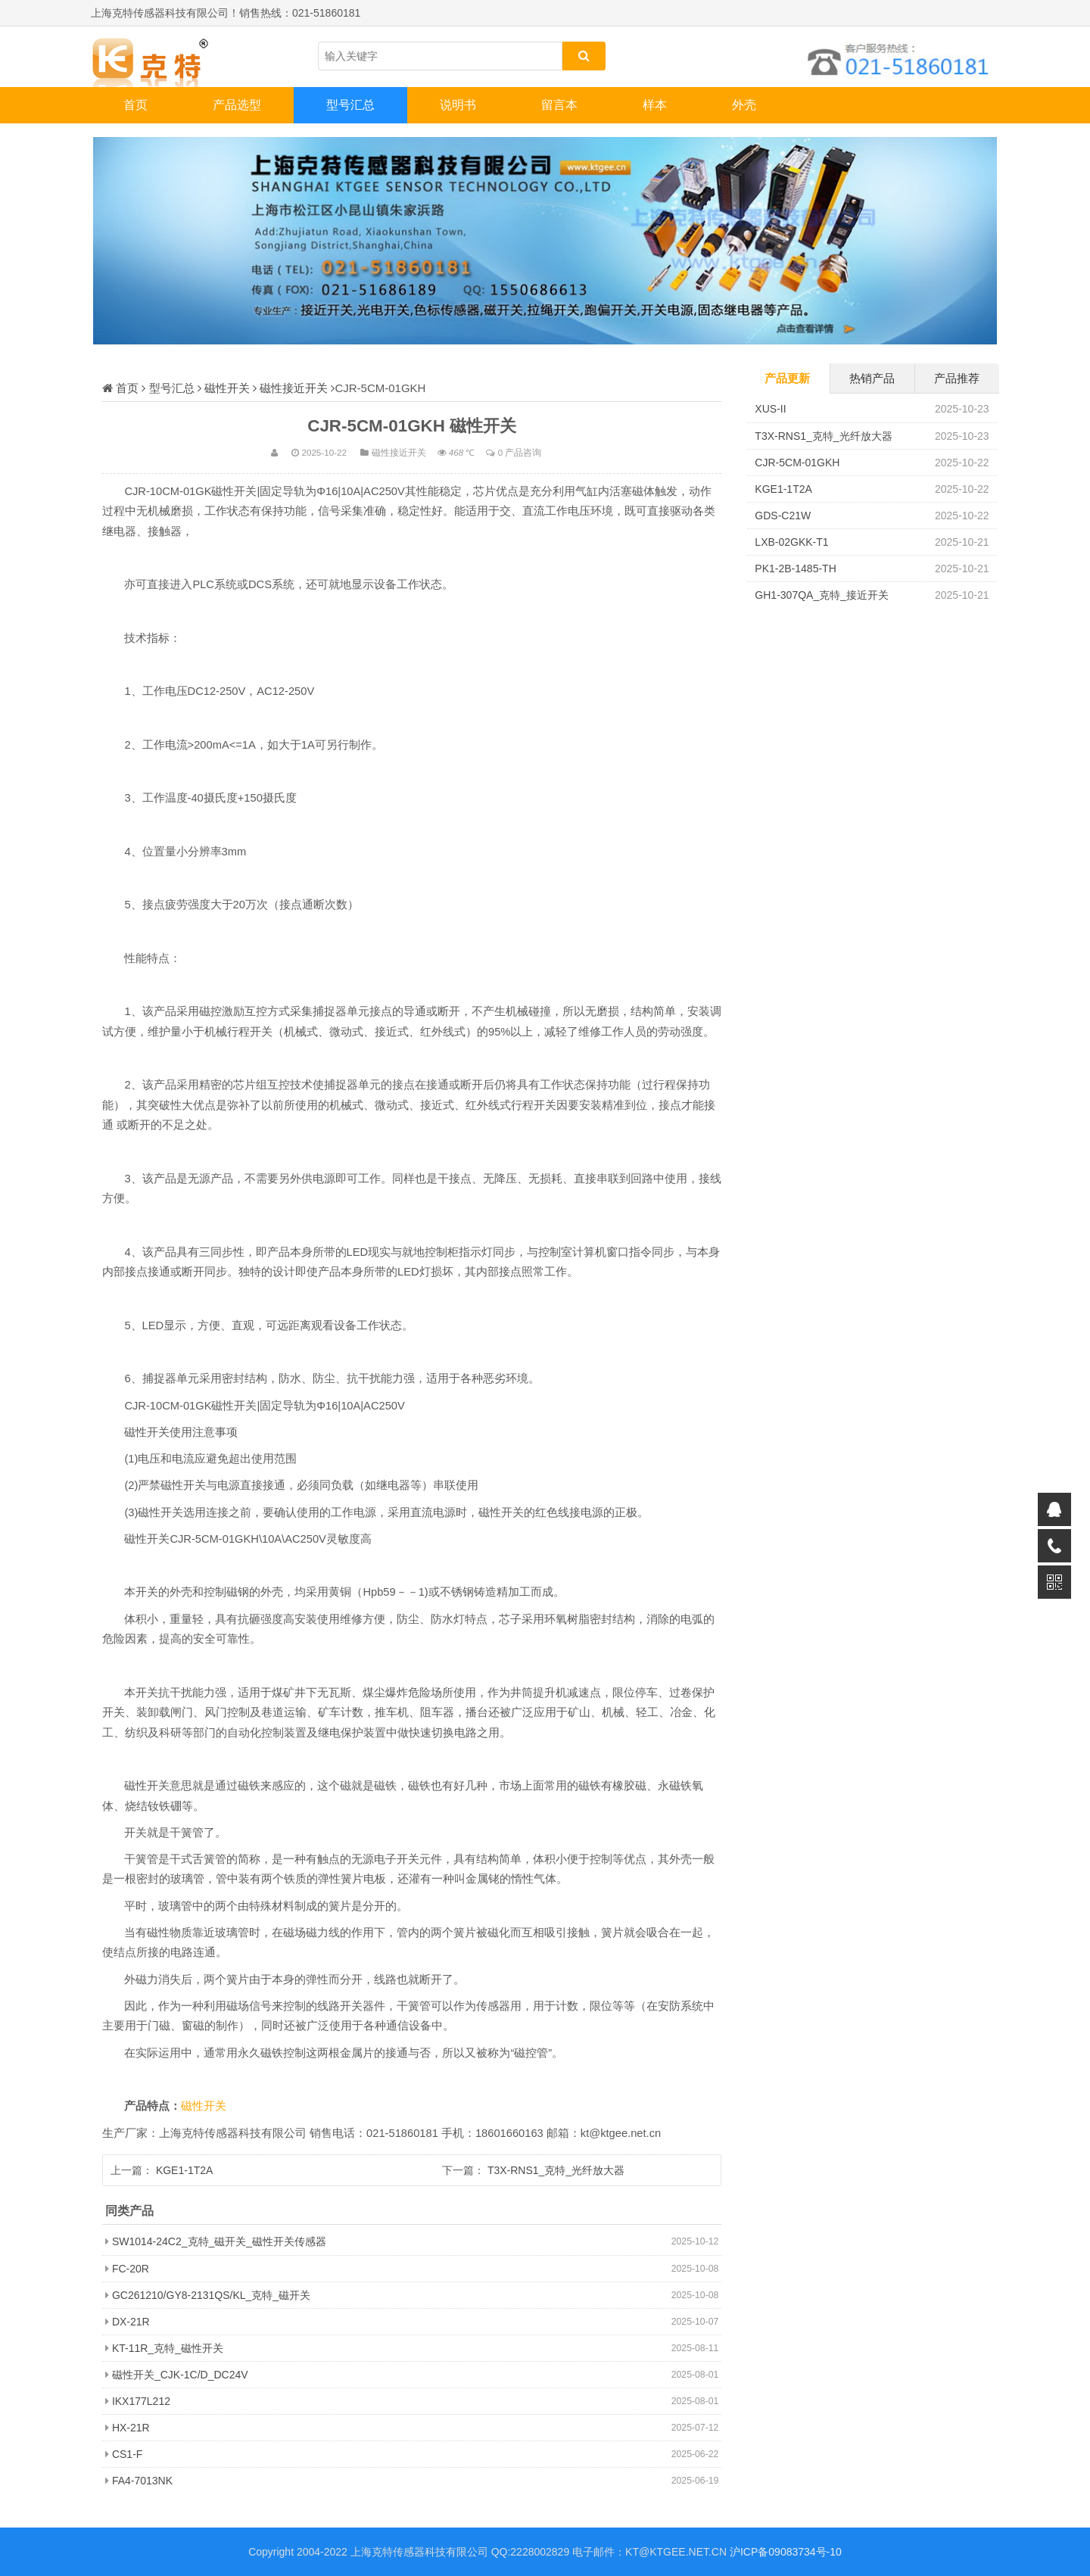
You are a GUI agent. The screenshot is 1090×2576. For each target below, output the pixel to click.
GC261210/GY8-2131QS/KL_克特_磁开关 (211, 2295)
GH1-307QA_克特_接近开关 (822, 595)
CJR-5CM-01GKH (797, 462)
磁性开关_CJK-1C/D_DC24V (180, 2375)
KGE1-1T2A (184, 2170)
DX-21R (131, 2322)
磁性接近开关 (294, 388)
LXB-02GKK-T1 (791, 542)
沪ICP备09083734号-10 (786, 2552)
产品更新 (787, 378)
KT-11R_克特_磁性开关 (167, 2348)
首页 (135, 104)
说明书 (458, 104)
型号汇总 (350, 104)
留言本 (559, 104)
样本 (655, 104)
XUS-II (770, 409)
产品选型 (237, 104)
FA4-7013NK (142, 2481)
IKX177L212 (141, 2401)
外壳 (744, 104)
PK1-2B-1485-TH (795, 568)
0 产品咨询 (520, 452)
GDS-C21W (783, 515)
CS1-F (127, 2454)
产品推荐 (956, 378)
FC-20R (130, 2269)
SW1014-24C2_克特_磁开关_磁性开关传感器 (219, 2241)
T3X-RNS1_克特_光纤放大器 (555, 2170)
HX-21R (131, 2428)
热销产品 (872, 378)
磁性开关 (227, 388)
